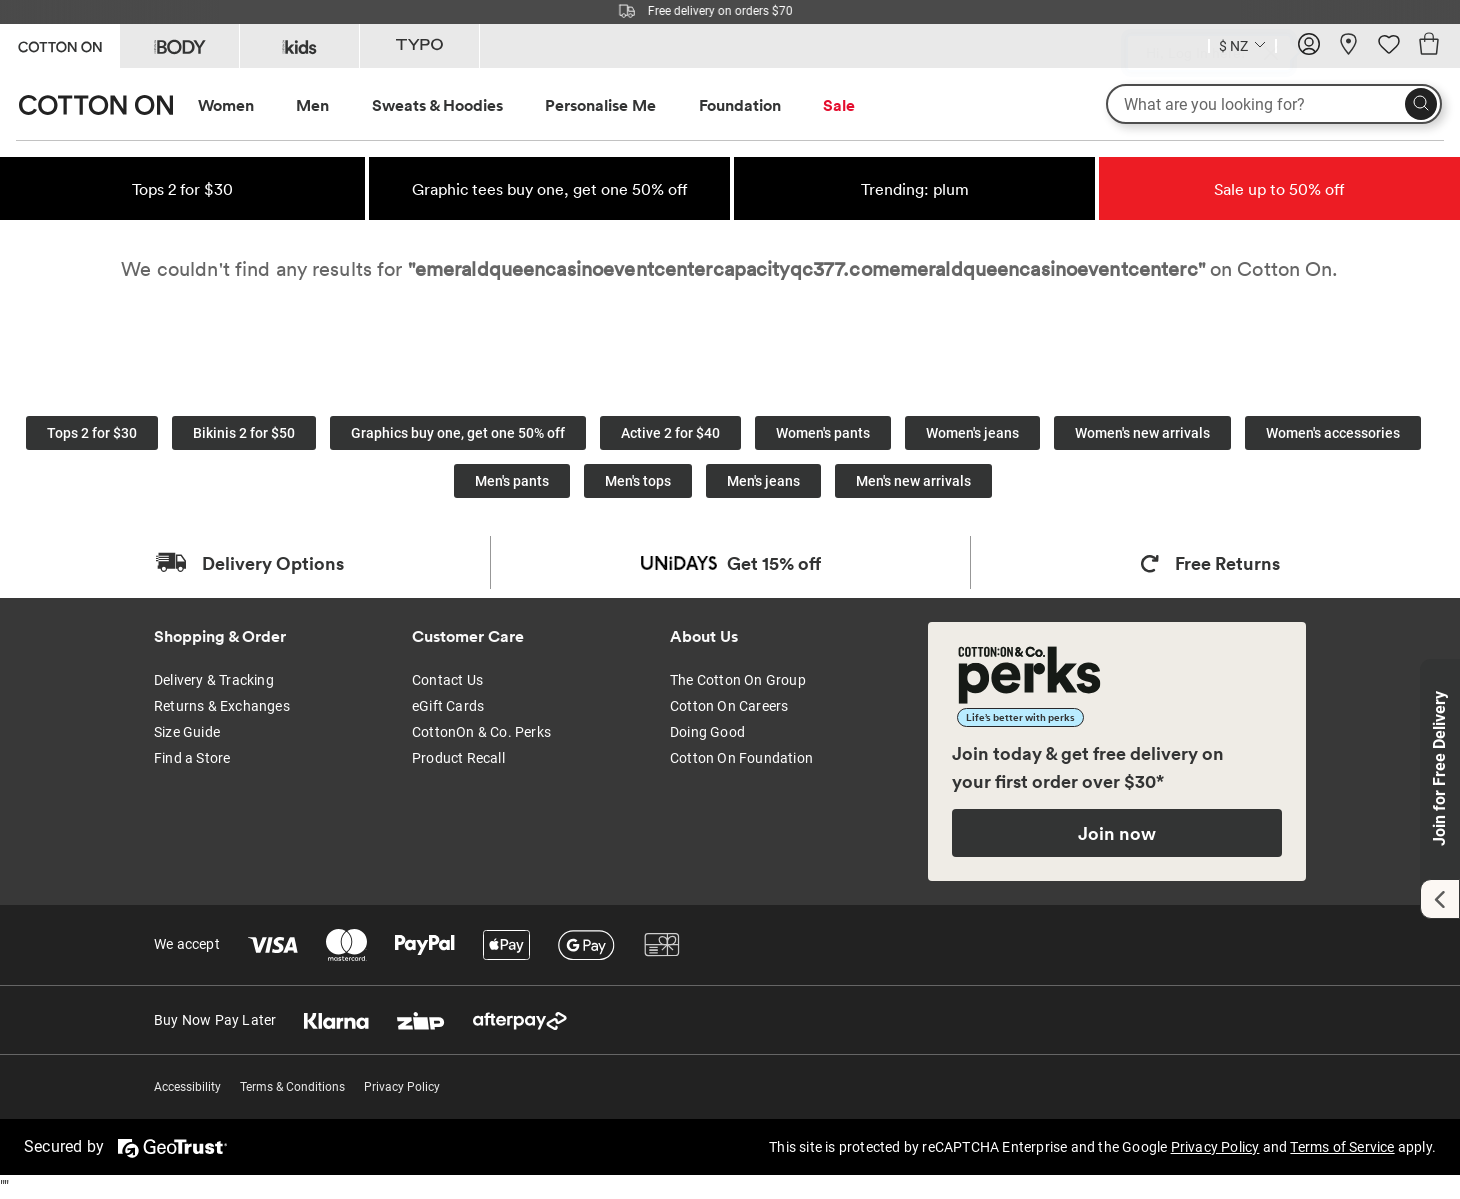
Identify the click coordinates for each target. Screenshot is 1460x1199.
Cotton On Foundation (741, 758)
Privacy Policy (402, 1087)
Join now (1117, 833)
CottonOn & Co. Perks (481, 732)
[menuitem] (244, 105)
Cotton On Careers (729, 706)
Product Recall (458, 758)
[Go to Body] (179, 46)
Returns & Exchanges (222, 706)
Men (312, 105)
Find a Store (192, 758)
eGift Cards (448, 706)
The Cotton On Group (738, 680)
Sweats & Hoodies (437, 105)
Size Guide (187, 732)
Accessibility (187, 1087)
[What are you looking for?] (1274, 104)
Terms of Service (1342, 1147)
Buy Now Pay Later (215, 1020)
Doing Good (707, 732)
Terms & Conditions (292, 1087)
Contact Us (447, 680)
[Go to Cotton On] (59, 44)
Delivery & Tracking (214, 680)
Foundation (740, 105)
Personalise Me (600, 105)
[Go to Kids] (299, 46)
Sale (839, 105)
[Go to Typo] (419, 46)
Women (226, 105)
